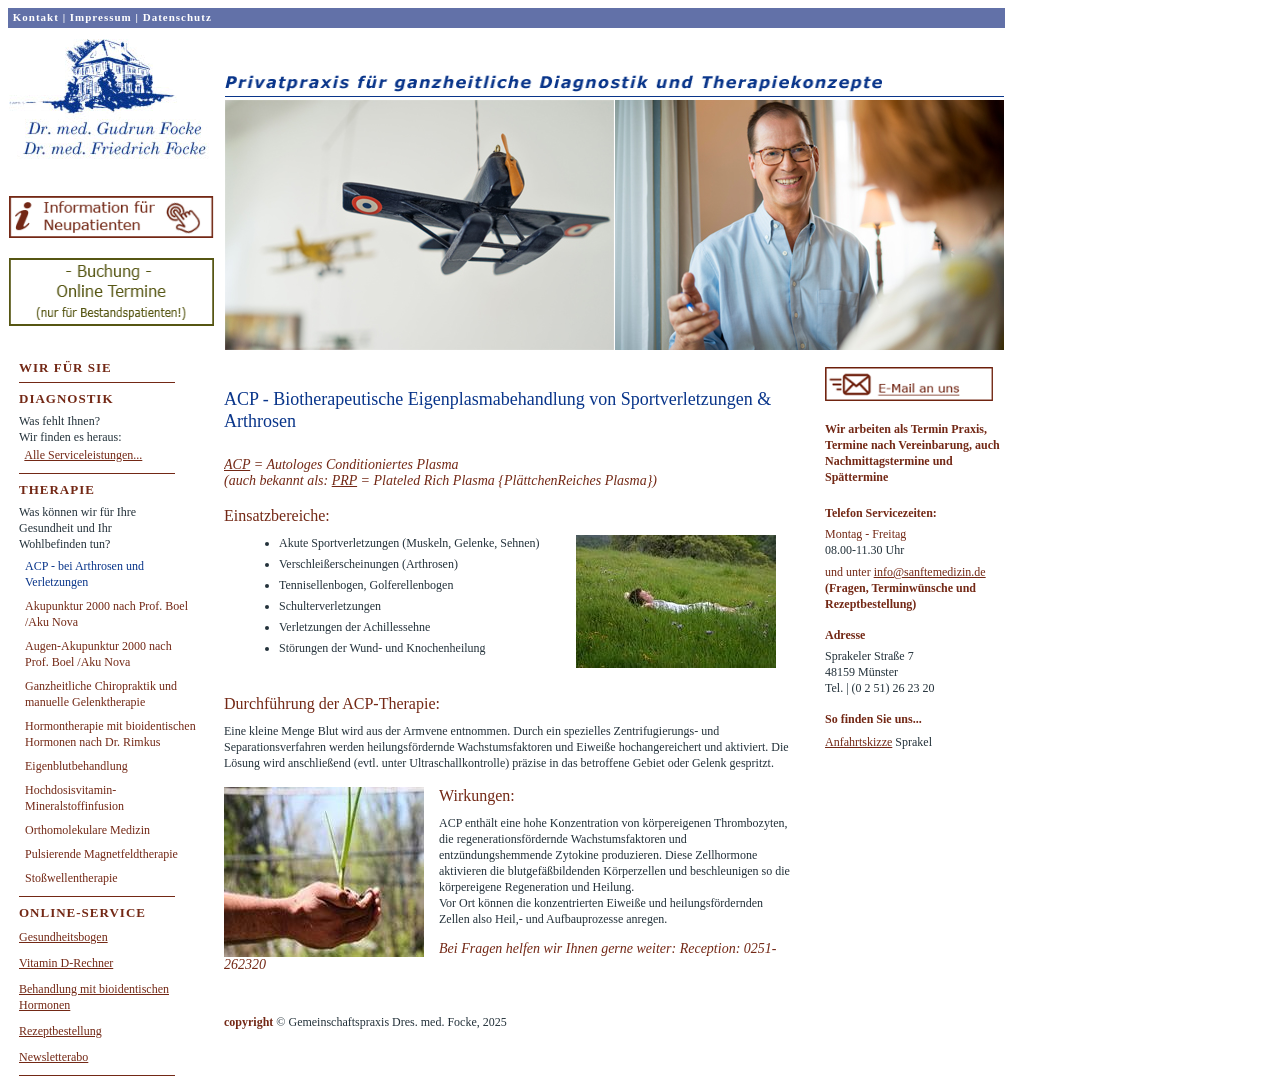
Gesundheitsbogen (63, 937)
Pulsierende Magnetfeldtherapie (101, 854)
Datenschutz (177, 17)
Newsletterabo (53, 1057)
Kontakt (36, 17)
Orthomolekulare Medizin (87, 830)
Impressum (101, 17)
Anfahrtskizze (858, 742)
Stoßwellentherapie (71, 878)
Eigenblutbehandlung (76, 766)
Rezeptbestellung (60, 1031)
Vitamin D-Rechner (66, 963)
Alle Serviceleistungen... (83, 455)
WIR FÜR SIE (65, 367)
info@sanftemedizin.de (930, 572)
